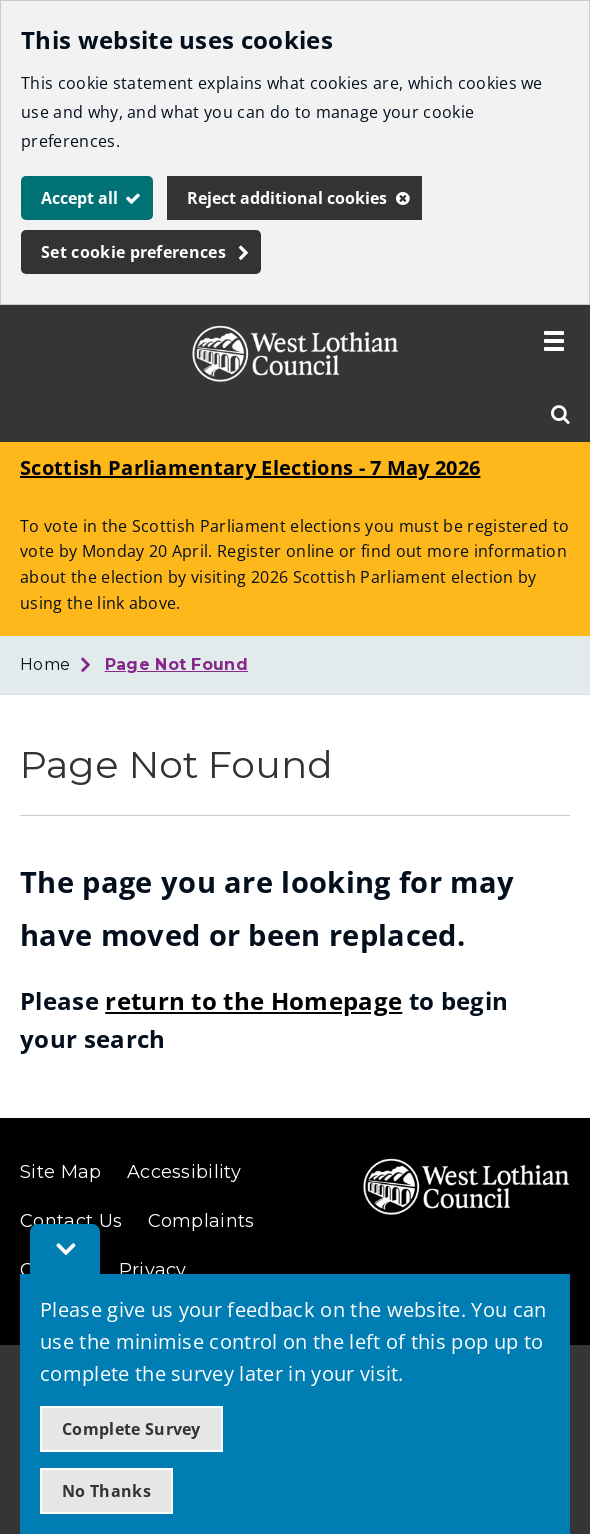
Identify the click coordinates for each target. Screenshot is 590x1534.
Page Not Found (176, 664)
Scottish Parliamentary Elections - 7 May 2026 (250, 467)
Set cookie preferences (133, 252)
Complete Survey (131, 1429)
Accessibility (184, 1172)
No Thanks (106, 1491)
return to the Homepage (253, 1000)
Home (45, 664)
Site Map (61, 1172)
